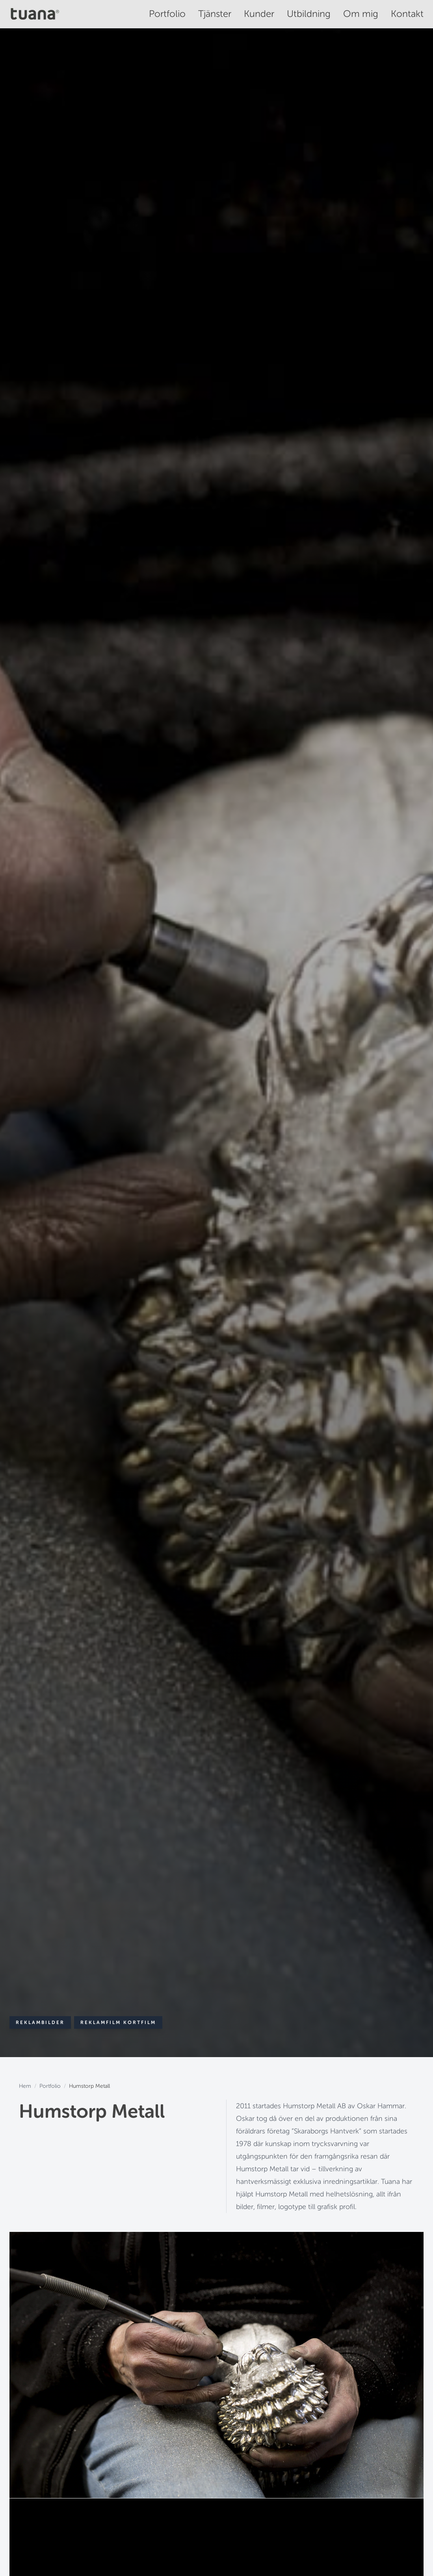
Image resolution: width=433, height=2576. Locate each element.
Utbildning (309, 14)
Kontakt (407, 14)
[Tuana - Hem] (37, 14)
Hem (25, 2086)
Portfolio (167, 14)
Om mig (360, 14)
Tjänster (214, 14)
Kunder (259, 14)
